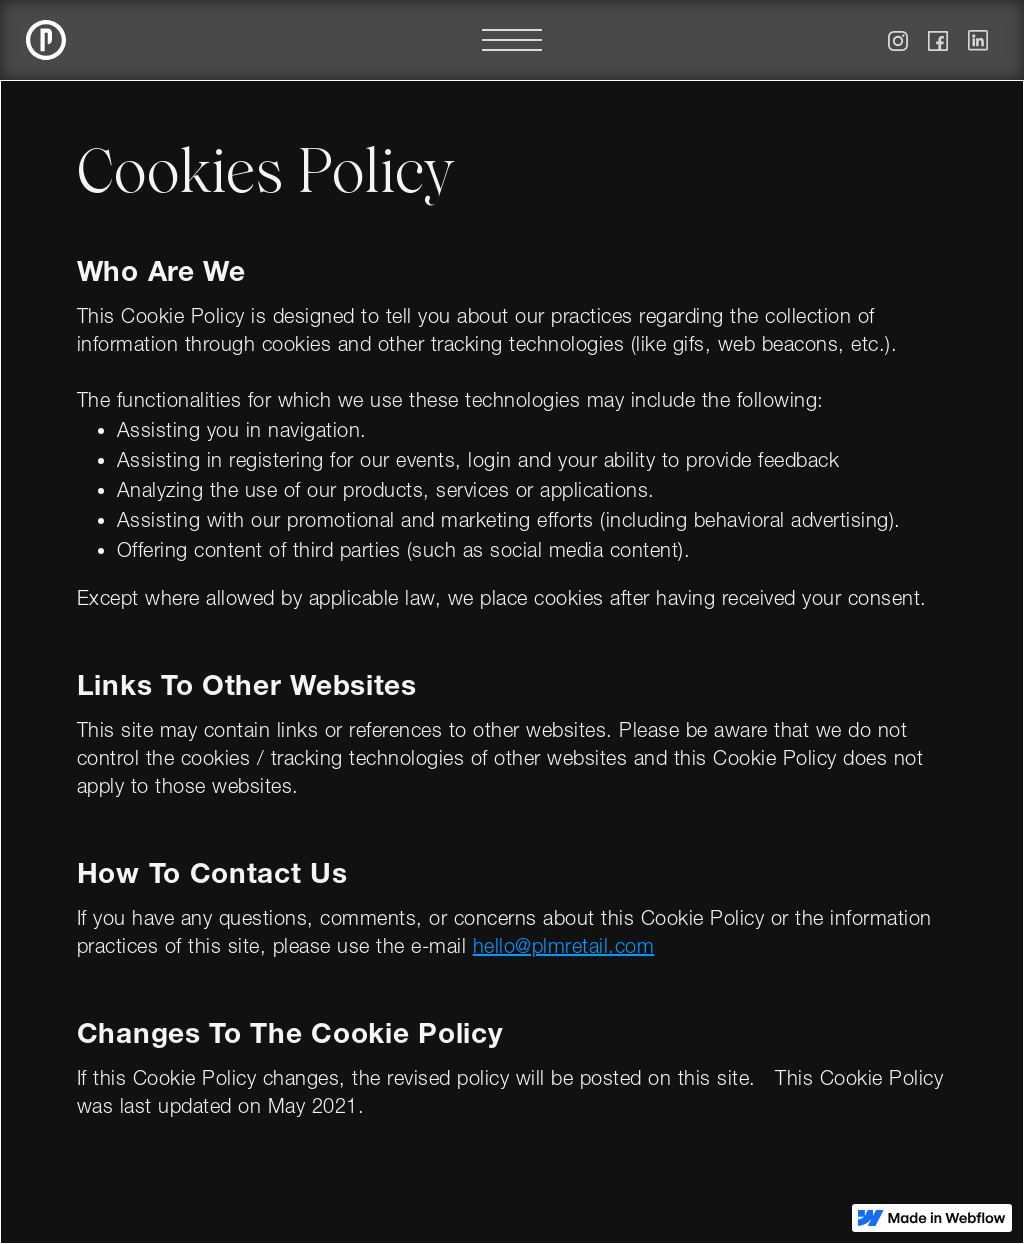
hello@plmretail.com (564, 949)
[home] (46, 40)
